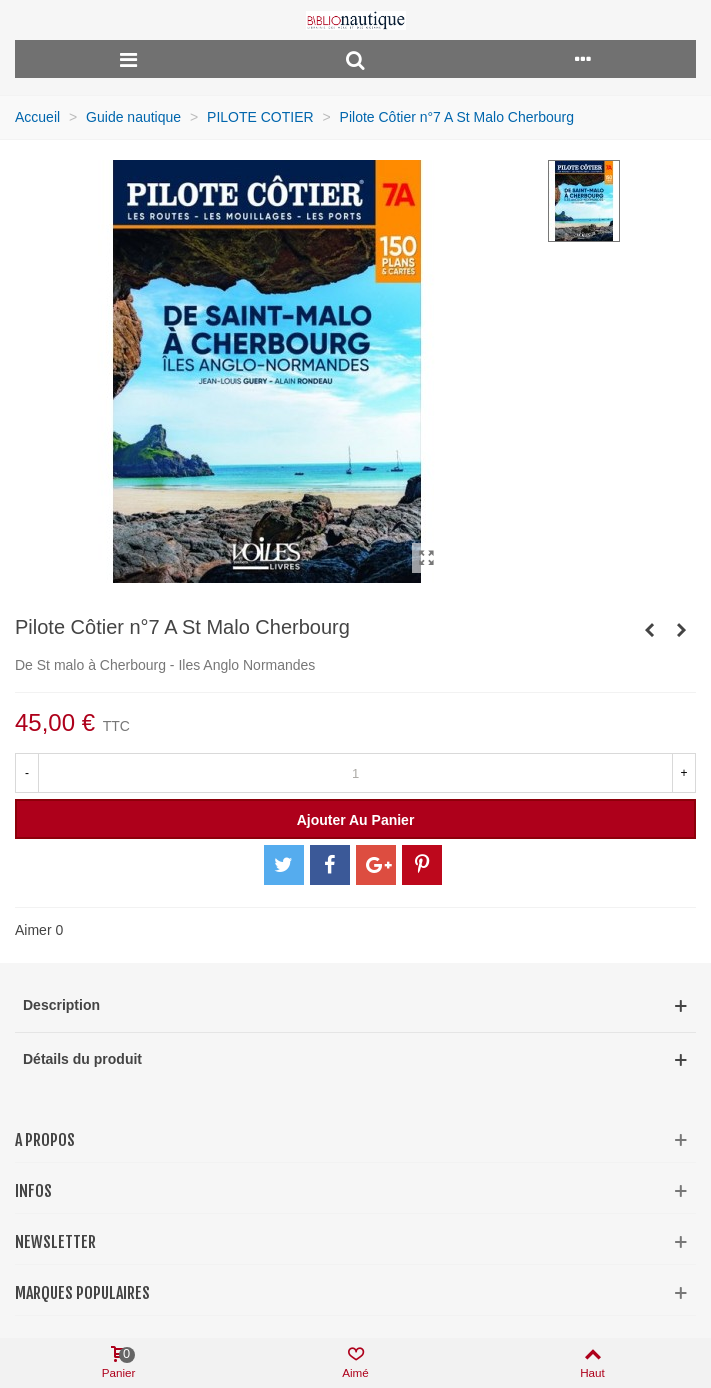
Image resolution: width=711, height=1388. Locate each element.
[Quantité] (355, 773)
